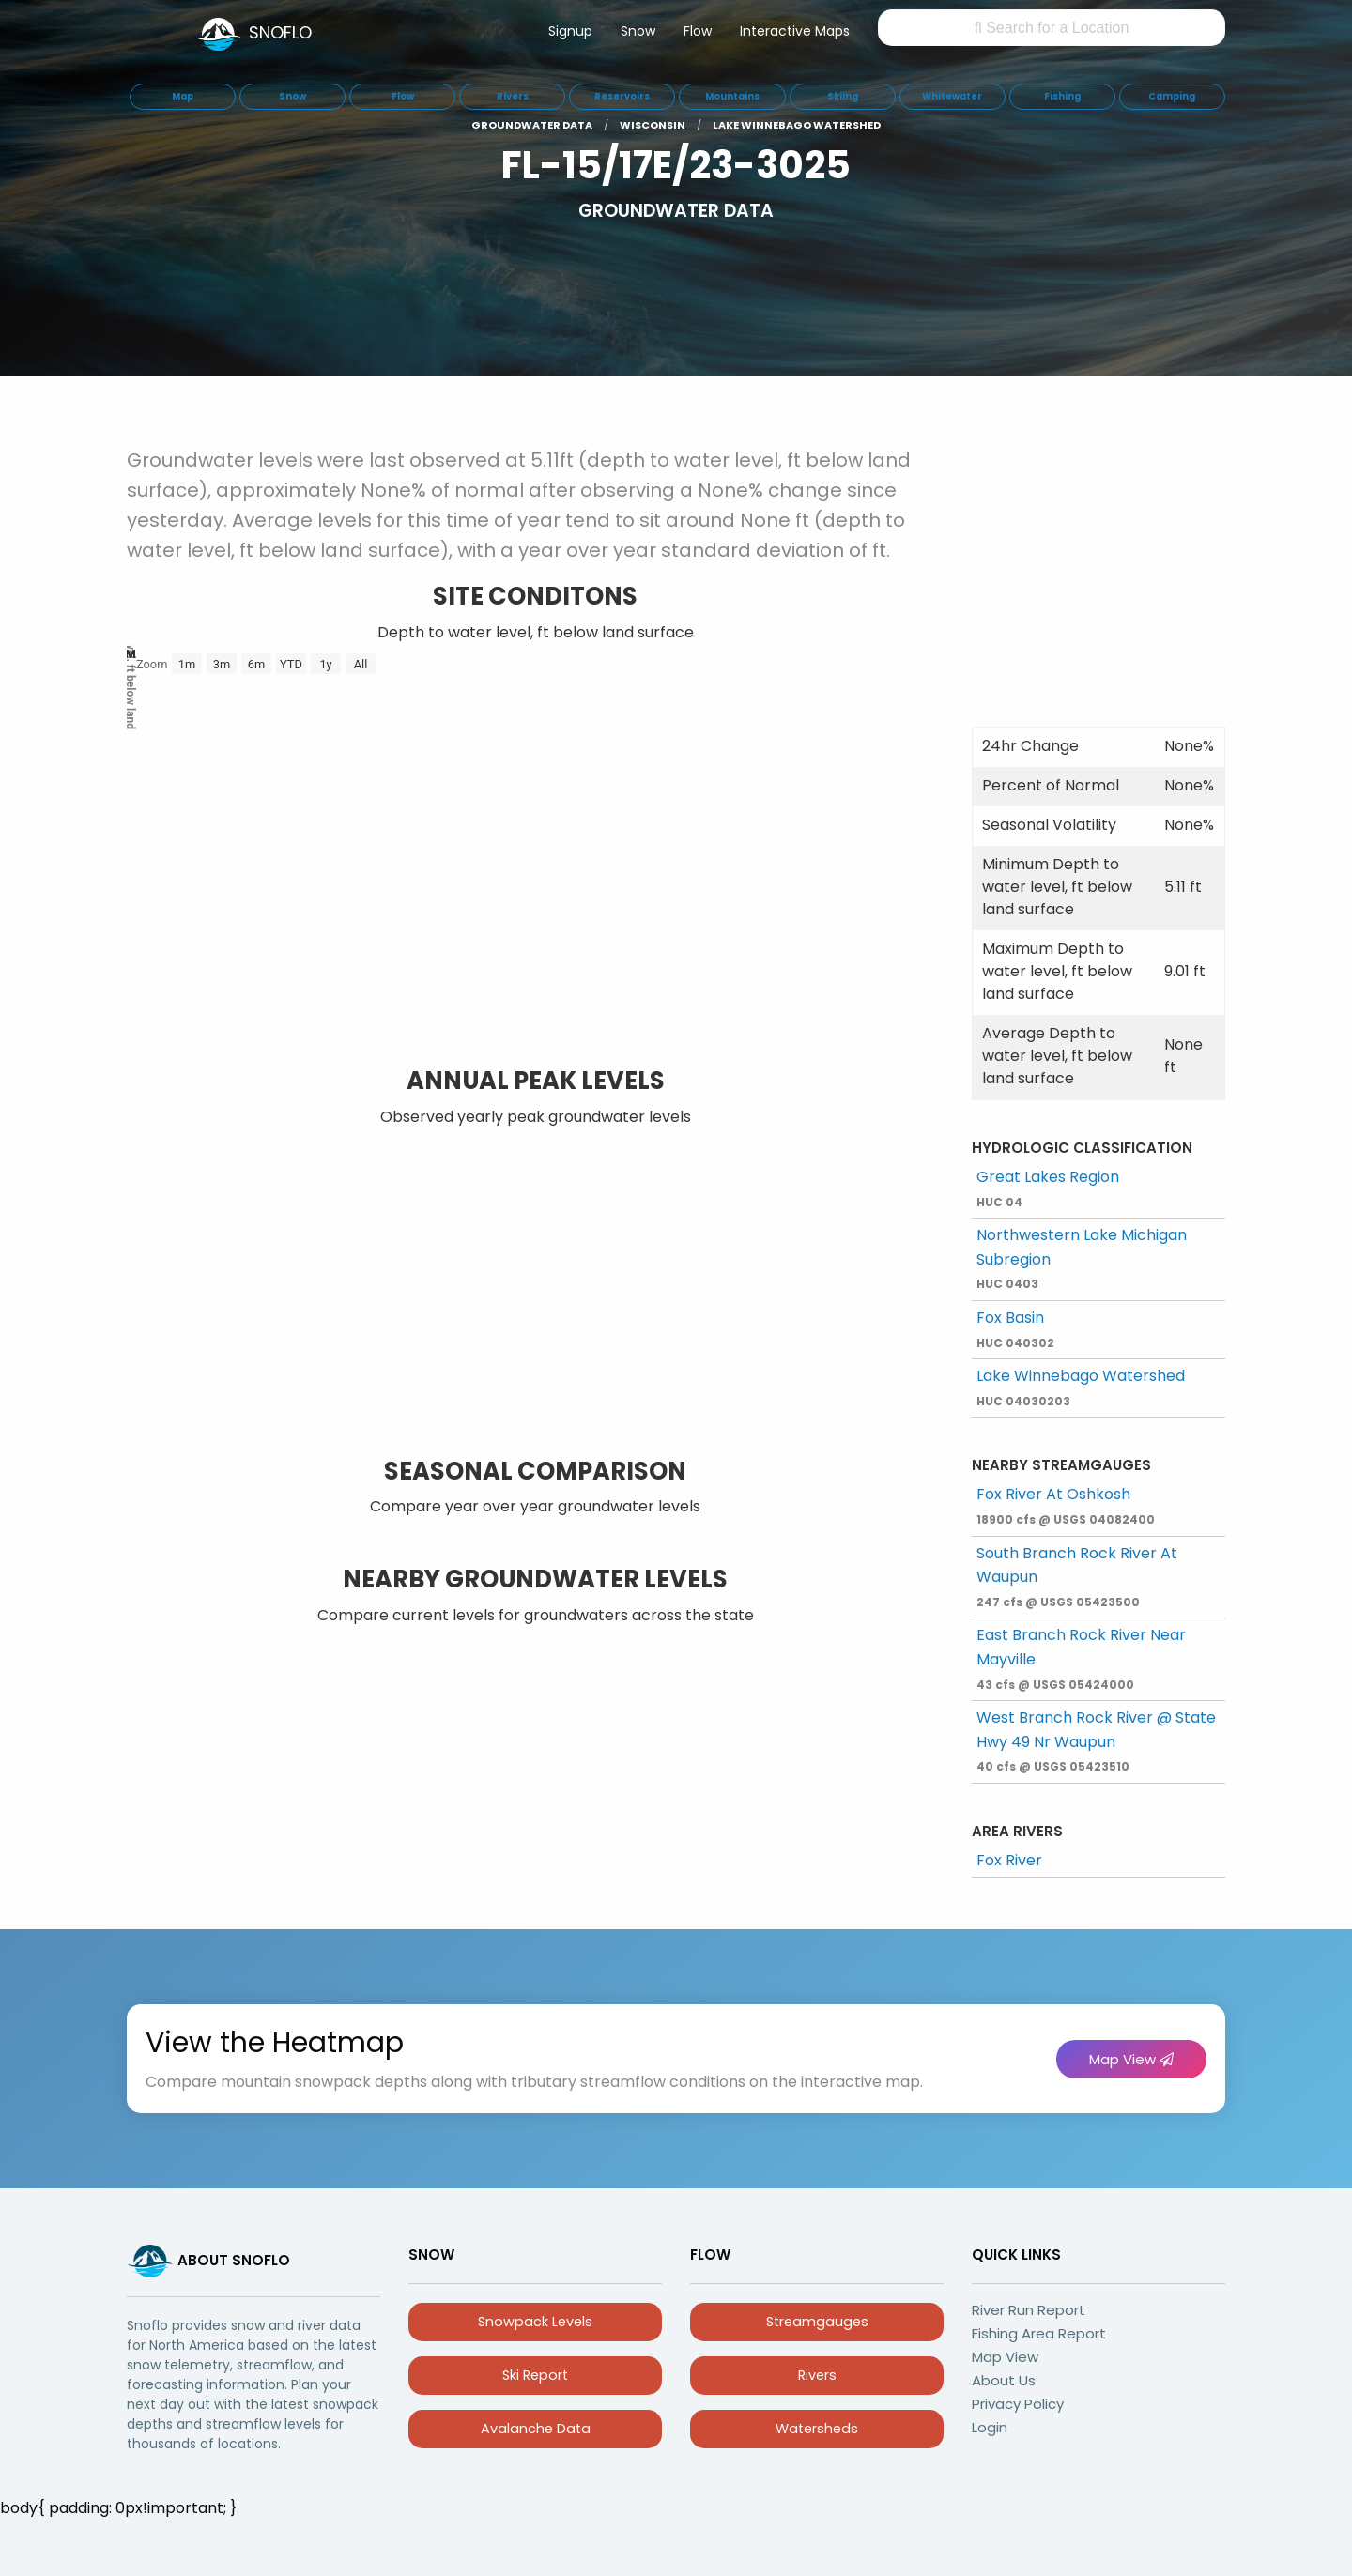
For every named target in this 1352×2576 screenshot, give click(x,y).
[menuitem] (570, 35)
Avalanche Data (536, 2428)
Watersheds (817, 2428)
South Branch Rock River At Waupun (1076, 1576)
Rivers (817, 2375)
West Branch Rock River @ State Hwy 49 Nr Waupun (1096, 1740)
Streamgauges (817, 2321)
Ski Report (535, 2375)
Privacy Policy (1018, 2404)
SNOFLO (280, 32)
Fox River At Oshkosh (1065, 1505)
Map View (1131, 2059)
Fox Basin (1015, 1329)
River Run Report (1028, 2310)
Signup (570, 31)
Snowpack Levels (535, 2321)
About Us (1004, 2380)
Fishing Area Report (1039, 2333)
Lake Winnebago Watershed (1080, 1387)
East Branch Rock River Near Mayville (1081, 1658)
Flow (698, 31)
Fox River (1009, 1860)
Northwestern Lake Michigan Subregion (1081, 1258)
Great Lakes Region (1047, 1188)
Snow (638, 31)
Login (989, 2427)
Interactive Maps (795, 31)
